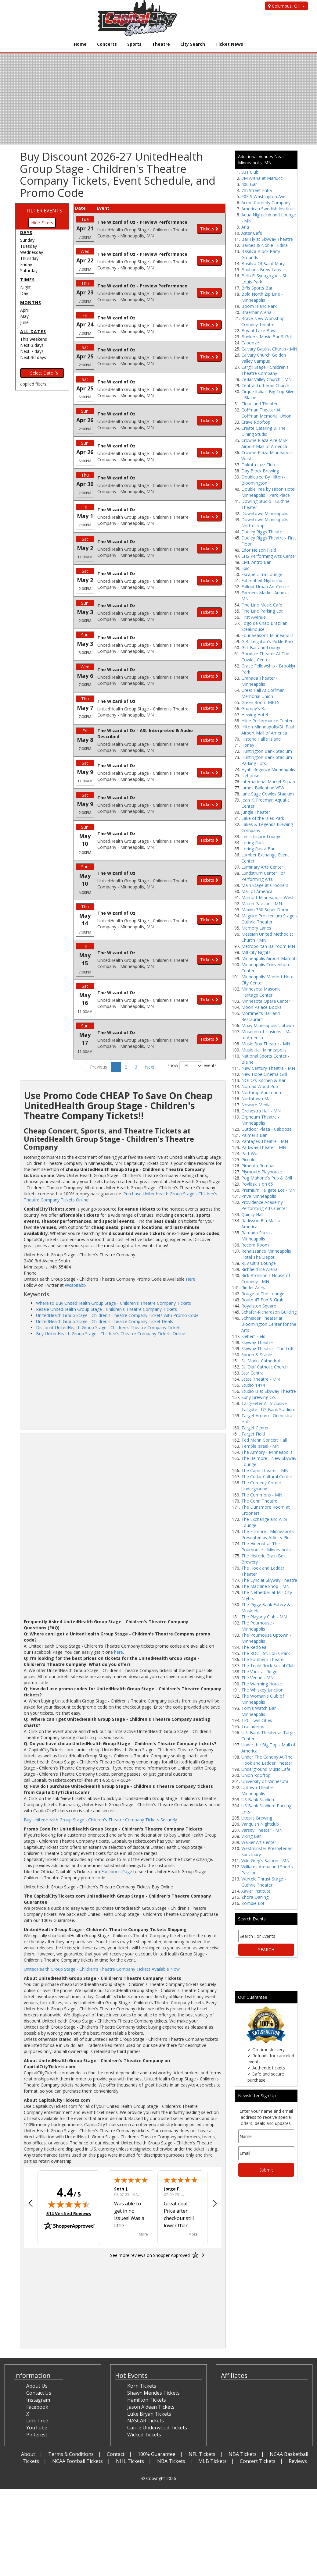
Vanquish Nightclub (260, 1824)
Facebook (37, 2406)
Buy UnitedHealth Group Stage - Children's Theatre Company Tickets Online (110, 1333)
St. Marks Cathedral (260, 1361)
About (28, 2454)
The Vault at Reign (259, 1671)
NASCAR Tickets (145, 2420)
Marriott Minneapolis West (267, 897)
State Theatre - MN (260, 1379)
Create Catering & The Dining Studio (263, 431)
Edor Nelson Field (258, 550)
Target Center (255, 1428)
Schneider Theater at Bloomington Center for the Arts (268, 1324)
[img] (69, 2204)
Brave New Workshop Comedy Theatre (263, 321)
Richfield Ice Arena (259, 1269)
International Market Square (269, 782)
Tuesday (28, 246)
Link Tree (37, 2420)
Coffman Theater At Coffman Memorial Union (266, 413)
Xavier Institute (256, 1891)
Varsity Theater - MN (262, 1830)
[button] (30, 2203)
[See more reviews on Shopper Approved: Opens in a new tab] (150, 2255)
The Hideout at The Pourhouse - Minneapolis (266, 1547)
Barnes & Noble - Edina (264, 245)
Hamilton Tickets (146, 2399)
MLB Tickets (212, 2461)
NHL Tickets (130, 2461)
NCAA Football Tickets (77, 2461)
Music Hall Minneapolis (263, 1050)
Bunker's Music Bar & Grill (267, 337)
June (24, 322)
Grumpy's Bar (254, 708)
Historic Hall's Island (261, 739)
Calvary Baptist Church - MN (269, 349)
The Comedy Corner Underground (261, 1486)
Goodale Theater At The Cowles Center (265, 657)
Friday (26, 264)
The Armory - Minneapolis (267, 1452)
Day (24, 293)
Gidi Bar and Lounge (261, 647)
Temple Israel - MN (260, 1446)
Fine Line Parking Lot (262, 611)
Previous (98, 1067)
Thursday (29, 258)
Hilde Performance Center (267, 721)
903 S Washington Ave (263, 196)
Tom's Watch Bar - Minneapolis (260, 1711)
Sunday (27, 240)
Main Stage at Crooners (264, 885)
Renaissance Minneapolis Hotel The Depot (266, 1254)
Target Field (253, 1434)
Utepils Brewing (256, 1818)
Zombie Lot (253, 1903)
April (24, 310)
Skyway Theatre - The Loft (267, 1348)
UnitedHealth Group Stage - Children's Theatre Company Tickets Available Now (102, 1969)
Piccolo (248, 1159)
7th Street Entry (256, 190)
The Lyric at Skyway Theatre (269, 1580)
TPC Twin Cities (256, 1720)
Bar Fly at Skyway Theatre (267, 239)
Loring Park (252, 842)
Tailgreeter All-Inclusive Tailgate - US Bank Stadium (268, 1406)
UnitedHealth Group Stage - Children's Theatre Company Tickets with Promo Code (117, 1315)
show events (192, 1065)
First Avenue (253, 617)
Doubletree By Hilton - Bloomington (263, 480)
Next (149, 1067)
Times (27, 280)
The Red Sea (253, 1647)
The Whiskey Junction (262, 1690)
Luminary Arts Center (262, 867)
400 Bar (249, 184)
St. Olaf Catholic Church (264, 1367)
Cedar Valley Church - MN (266, 379)
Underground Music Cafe (265, 1769)
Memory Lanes (256, 928)
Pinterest (36, 2434)
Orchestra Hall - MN (261, 1111)
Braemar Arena (256, 312)
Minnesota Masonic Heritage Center (260, 992)
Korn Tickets (141, 2385)
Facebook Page (116, 1871)
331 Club (249, 172)
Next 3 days (32, 345)
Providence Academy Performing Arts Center (264, 1205)
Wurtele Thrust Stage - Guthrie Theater (263, 1882)
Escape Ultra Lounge (261, 574)
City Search (192, 44)
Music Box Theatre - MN (265, 1044)
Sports (134, 44)
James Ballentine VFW (262, 788)
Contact (115, 2454)
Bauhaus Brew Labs (261, 269)
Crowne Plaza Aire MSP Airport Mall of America (264, 443)
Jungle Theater (255, 812)
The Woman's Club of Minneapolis (262, 1699)
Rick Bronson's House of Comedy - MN (265, 1278)
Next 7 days (32, 351)
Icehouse (250, 775)
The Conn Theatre (259, 1501)
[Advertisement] (123, 1382)
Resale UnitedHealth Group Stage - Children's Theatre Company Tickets (106, 1309)
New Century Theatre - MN (268, 1068)
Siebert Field (253, 1336)
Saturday (29, 270)
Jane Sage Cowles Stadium (267, 794)
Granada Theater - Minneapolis (259, 681)
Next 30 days (33, 357)
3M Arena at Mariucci (262, 178)
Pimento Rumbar (258, 1166)
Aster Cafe (251, 233)
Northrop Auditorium (262, 1092)
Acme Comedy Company (265, 202)
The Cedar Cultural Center (266, 1476)
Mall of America (256, 891)
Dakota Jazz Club (258, 465)
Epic (245, 568)
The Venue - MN (257, 1678)
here (118, 1652)
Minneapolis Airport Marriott (269, 958)
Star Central (253, 1373)
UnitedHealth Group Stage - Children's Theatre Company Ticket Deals (104, 1321)
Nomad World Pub (259, 1086)
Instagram (38, 2399)
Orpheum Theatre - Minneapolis (260, 1120)
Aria (245, 227)
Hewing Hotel (254, 714)
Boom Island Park (259, 306)
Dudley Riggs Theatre (262, 532)
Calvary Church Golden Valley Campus (263, 358)
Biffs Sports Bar (256, 288)
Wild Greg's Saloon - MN (265, 1860)
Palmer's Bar (254, 1135)
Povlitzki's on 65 (257, 1184)
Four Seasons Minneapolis (267, 635)
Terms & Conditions (71, 2454)
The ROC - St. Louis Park (265, 1653)
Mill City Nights (256, 952)
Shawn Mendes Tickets (153, 2392)
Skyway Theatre (257, 1342)
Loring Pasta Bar (258, 849)
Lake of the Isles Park (262, 818)
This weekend (33, 339)
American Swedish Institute (268, 209)
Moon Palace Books (261, 1007)
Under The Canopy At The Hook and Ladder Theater (267, 1760)
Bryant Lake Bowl (258, 330)
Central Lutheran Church (265, 385)
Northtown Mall (256, 1098)
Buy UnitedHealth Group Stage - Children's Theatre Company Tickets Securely (100, 1820)
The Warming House (261, 1684)
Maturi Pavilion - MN (261, 903)
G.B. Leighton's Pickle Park (267, 641)
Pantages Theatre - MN (264, 1141)
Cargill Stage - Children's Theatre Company (265, 370)
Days (26, 232)
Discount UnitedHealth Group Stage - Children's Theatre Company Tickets (109, 1327)
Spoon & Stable (256, 1354)
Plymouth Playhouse (261, 1172)
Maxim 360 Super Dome (265, 910)
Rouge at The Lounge (262, 1294)
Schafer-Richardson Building (269, 1312)
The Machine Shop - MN (265, 1586)
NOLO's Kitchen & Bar (263, 1080)
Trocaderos (252, 1726)
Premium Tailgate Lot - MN (268, 1190)
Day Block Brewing (260, 471)
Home (80, 44)
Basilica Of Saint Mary (263, 263)
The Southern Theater (263, 1659)
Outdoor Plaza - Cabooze (266, 1129)
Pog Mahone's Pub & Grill (266, 1178)
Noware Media (256, 1105)
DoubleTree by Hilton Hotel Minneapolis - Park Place (268, 492)
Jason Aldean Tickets (151, 2406)
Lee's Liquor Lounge (261, 836)
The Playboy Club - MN (264, 1617)
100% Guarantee (156, 2454)
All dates (33, 331)
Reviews (298, 2461)
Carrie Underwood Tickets (157, 2427)
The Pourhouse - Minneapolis (258, 1626)
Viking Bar (251, 1836)
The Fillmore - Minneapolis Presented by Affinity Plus (267, 1534)
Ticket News (229, 44)
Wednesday (31, 252)
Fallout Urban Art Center (265, 586)
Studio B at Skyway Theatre (268, 1391)
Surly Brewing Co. (258, 1397)
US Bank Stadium (258, 1799)
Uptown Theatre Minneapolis (257, 1790)
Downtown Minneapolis (264, 513)
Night (25, 287)
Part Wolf (250, 1153)
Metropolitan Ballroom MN (268, 946)
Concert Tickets (258, 2461)
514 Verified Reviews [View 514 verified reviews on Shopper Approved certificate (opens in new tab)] (68, 2213)
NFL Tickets (202, 2454)
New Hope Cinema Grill (264, 1074)
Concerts (107, 44)
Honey (247, 745)
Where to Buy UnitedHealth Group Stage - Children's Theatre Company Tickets (113, 1303)
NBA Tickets (243, 2454)
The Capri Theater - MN (264, 1470)
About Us (37, 2385)
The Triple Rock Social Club (268, 1665)
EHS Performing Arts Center (268, 556)
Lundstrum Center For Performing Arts (263, 876)
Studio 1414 (253, 1385)
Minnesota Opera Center (265, 1001)
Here (190, 1279)
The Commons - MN (261, 1495)
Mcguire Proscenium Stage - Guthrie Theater (269, 919)
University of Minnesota (264, 1781)
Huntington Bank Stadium (266, 751)
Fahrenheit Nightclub (261, 580)
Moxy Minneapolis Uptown (267, 1025)
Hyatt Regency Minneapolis (268, 769)
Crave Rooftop (255, 422)
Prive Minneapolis (258, 1196)
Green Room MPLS (260, 702)
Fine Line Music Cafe (261, 605)
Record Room (255, 1245)
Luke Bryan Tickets (149, 2414)
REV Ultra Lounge (258, 1263)
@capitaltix (75, 1285)
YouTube (36, 2427)
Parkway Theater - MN (263, 1147)
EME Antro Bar (256, 562)
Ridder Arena (254, 1287)
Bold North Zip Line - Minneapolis (262, 297)
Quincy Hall (252, 1214)
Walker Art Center (258, 1842)
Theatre (161, 44)
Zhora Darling (254, 1897)
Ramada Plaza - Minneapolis (256, 1236)
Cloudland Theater (259, 404)
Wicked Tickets (144, 2434)
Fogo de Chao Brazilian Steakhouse (264, 626)
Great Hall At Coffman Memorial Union (263, 693)
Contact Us (38, 2392)
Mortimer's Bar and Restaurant (260, 1016)
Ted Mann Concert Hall (264, 1440)
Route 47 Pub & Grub (262, 1300)
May (24, 316)
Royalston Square (258, 1306)
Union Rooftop (256, 1775)
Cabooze (250, 343)
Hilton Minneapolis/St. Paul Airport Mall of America (267, 730)
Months (30, 302)
